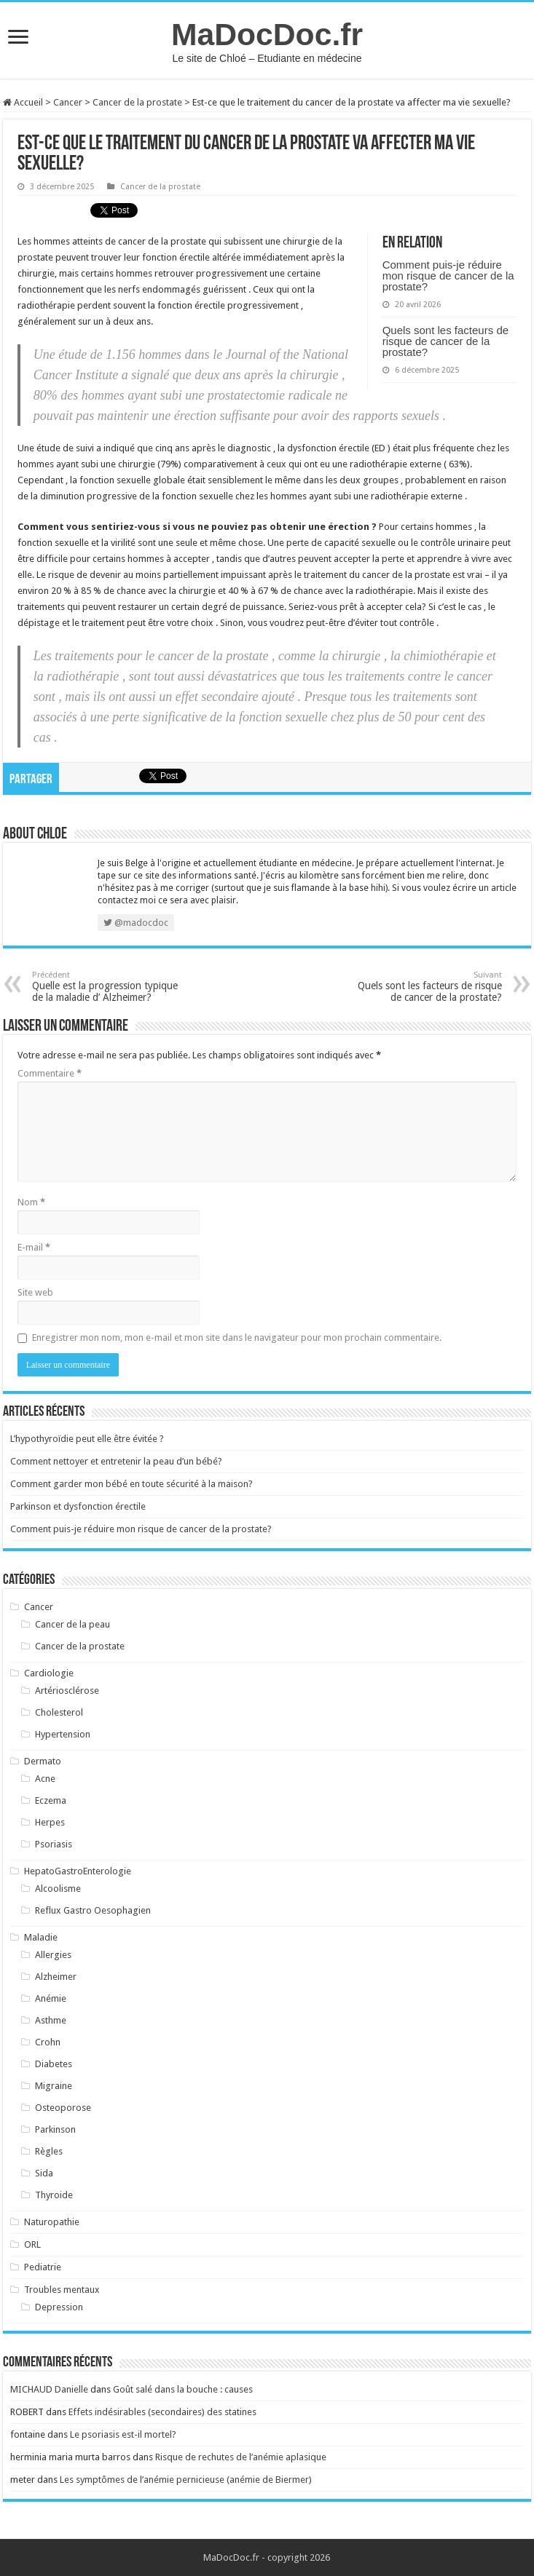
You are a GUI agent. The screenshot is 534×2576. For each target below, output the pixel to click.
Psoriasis (53, 1844)
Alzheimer (55, 1976)
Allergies (53, 1954)
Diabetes (53, 2063)
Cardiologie (49, 1673)
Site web (35, 1292)
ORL (32, 2244)
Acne (45, 1778)
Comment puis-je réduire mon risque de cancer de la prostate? (448, 275)
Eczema (50, 1800)
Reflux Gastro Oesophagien (93, 1910)
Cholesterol (59, 1712)
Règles (49, 2151)
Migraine (53, 2085)
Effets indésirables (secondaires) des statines (162, 2411)
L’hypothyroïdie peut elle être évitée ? (87, 1438)
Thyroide (54, 2194)
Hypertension (62, 1734)
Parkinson (55, 2129)
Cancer (67, 102)
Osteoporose (63, 2107)
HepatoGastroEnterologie (77, 1871)
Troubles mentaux (62, 2289)
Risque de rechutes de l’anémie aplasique (240, 2457)
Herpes (50, 1822)
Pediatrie (42, 2267)
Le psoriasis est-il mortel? (123, 2434)
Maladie (41, 1937)
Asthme (50, 2020)
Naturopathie (51, 2221)
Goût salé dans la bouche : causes (183, 2389)
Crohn (47, 2042)
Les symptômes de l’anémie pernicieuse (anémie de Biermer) (186, 2479)
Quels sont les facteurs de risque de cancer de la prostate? (445, 341)
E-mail (33, 1247)
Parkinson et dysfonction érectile (78, 1506)
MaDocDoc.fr (267, 34)
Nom (31, 1202)
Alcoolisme (58, 1888)
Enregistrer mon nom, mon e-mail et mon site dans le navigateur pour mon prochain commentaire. (236, 1337)
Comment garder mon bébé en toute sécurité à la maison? (131, 1483)
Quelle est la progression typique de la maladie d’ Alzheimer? (106, 986)
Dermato (42, 1761)
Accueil (23, 102)
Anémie (50, 1998)
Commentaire (49, 1073)
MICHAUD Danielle (49, 2389)
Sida (44, 2173)
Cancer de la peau (72, 1624)
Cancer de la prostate (137, 102)
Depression (59, 2307)
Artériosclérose (67, 1690)
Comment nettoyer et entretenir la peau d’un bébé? (116, 1461)
